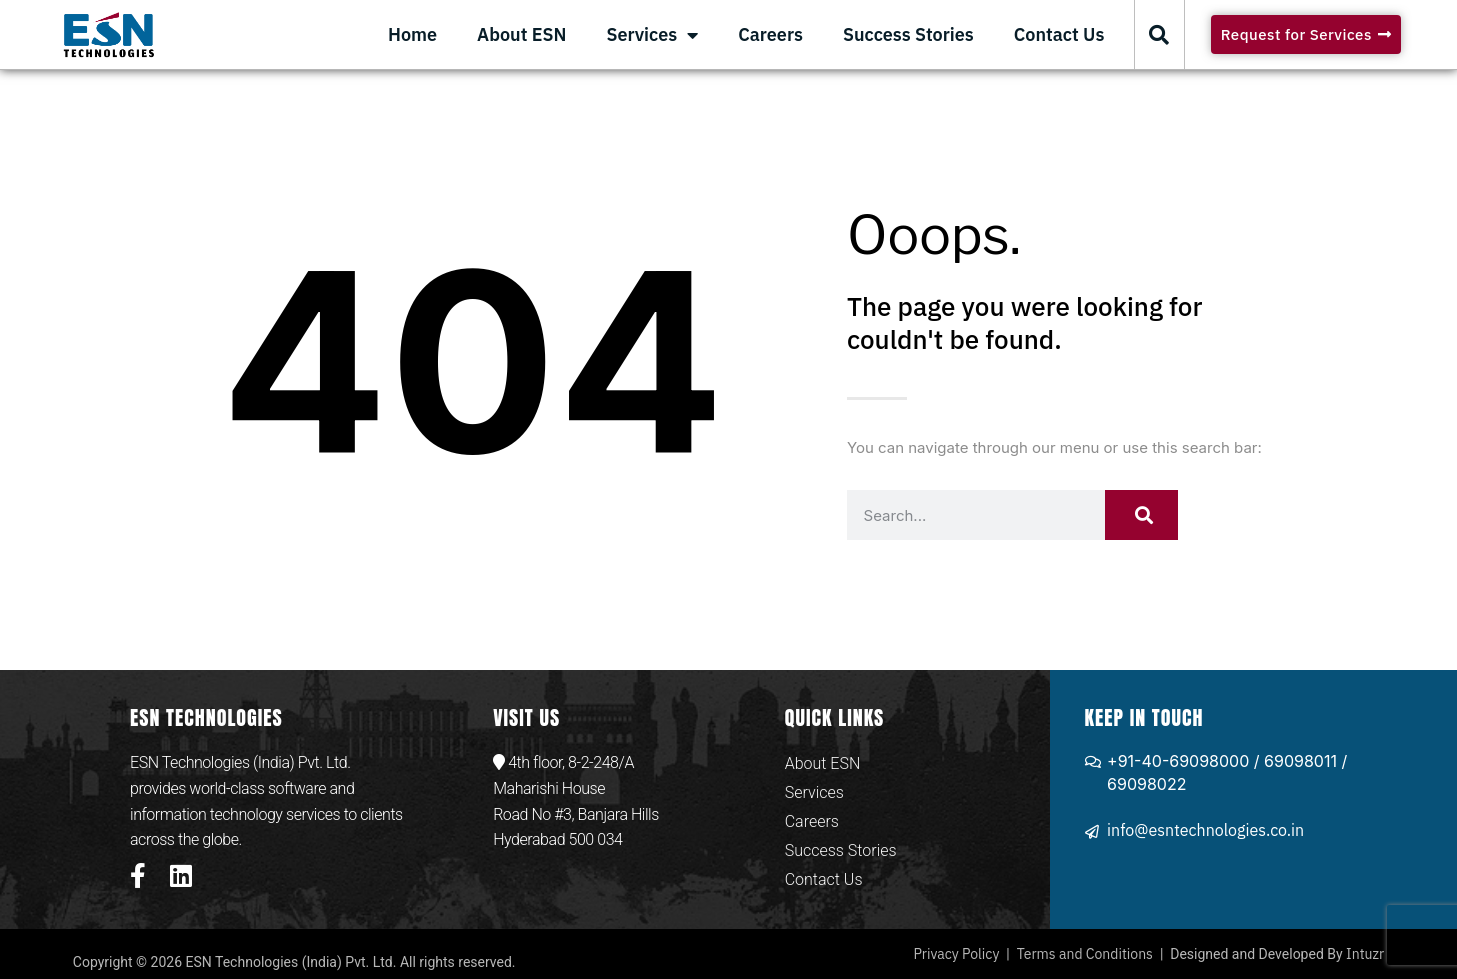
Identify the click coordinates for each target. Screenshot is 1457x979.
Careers (770, 34)
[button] (1159, 35)
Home (412, 34)
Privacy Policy (956, 954)
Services (652, 35)
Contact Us (1059, 34)
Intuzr (1365, 954)
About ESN (521, 34)
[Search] (1142, 515)
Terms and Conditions (1085, 954)
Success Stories (908, 34)
